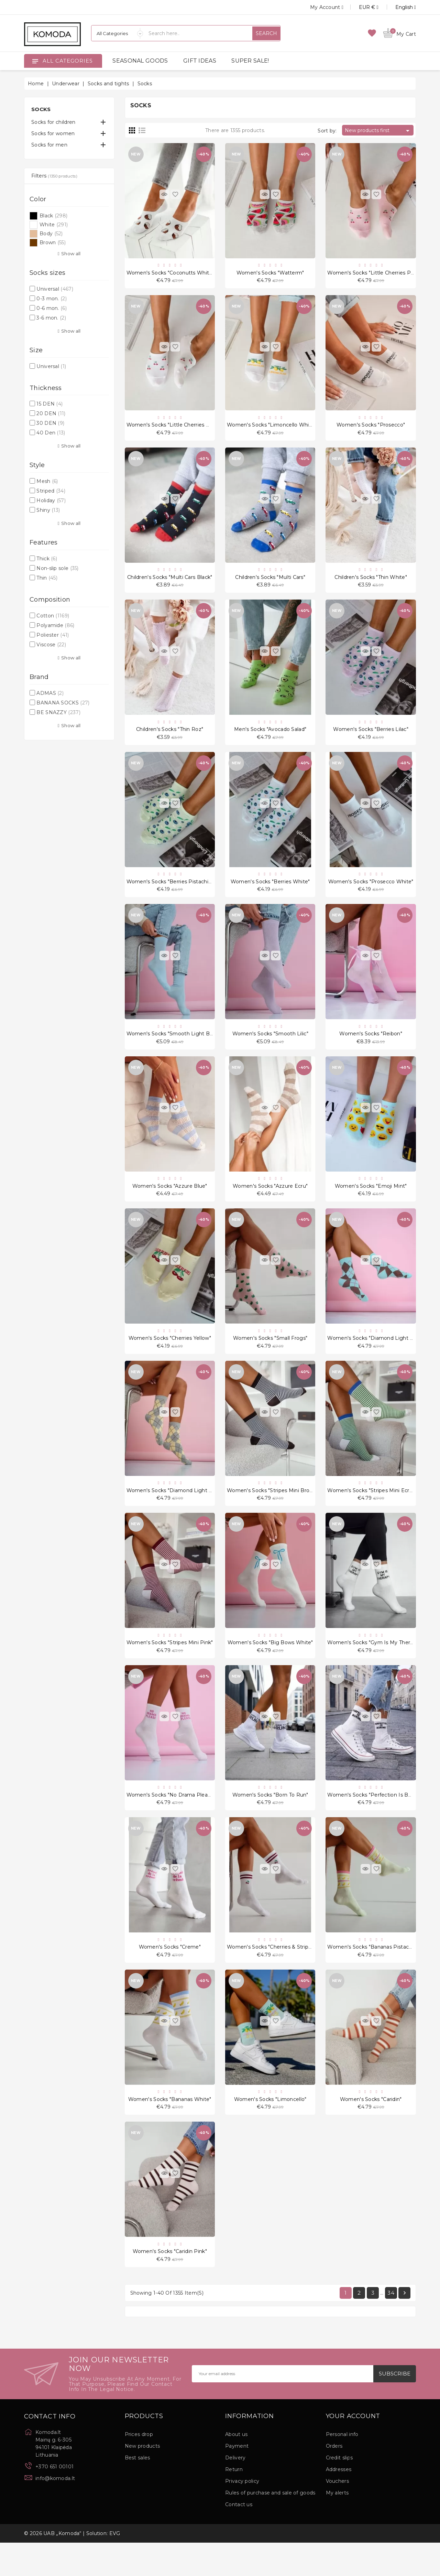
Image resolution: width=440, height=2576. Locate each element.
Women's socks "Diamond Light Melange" (179, 1511)
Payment (237, 2479)
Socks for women (53, 133)
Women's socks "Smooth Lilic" (270, 1047)
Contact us (238, 2538)
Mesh (47, 481)
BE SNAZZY (58, 712)
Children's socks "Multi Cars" (270, 583)
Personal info (342, 2468)
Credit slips (339, 2491)
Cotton (52, 616)
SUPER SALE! (250, 60)
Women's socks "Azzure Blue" (169, 1201)
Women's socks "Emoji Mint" (371, 1201)
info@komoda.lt (55, 2512)
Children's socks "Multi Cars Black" (169, 583)
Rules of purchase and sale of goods (270, 2526)
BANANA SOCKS (62, 703)
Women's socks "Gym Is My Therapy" (373, 1665)
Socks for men (49, 145)
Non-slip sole (57, 568)
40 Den (50, 433)
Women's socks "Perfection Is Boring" (375, 1820)
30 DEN (50, 423)
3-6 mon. (51, 318)
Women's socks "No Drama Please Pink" (177, 1820)
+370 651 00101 (54, 2500)
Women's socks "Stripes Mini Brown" (273, 1511)
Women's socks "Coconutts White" (170, 274)
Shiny (48, 510)
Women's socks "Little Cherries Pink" (373, 274)
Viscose (51, 645)
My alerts (337, 2526)
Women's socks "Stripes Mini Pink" (169, 1665)
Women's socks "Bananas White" (169, 2129)
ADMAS (50, 693)
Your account (353, 2449)
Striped (50, 491)
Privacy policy (242, 2514)
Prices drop (139, 2468)
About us (236, 2468)
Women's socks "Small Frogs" (270, 1356)
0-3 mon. (51, 298)
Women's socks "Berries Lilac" (370, 737)
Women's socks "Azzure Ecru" (270, 1201)
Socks (41, 109)
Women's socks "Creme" (170, 1974)
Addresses (339, 2503)
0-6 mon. (51, 308)
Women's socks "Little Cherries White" (174, 428)
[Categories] (117, 33)
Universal (54, 289)
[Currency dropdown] (360, 7)
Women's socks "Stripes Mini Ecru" (370, 1511)
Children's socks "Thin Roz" (169, 737)
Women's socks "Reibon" (370, 1047)
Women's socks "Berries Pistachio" (169, 892)
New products (142, 2479)
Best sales (137, 2491)
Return (234, 2503)
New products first (378, 131)
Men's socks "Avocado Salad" (270, 737)
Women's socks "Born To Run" (270, 1820)
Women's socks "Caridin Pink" (170, 2284)
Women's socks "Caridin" (371, 2129)
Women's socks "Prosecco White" (371, 892)
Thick (46, 559)
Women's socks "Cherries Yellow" (170, 1356)
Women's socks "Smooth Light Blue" (172, 1047)
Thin (46, 578)
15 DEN (49, 404)
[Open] (35, 61)
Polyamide (55, 625)
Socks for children (53, 122)
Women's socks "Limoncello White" (271, 428)
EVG (114, 2567)
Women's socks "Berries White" (270, 892)
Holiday (51, 500)
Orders (334, 2479)
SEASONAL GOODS (140, 60)
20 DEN (50, 413)
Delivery (235, 2491)
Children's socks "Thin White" (370, 583)
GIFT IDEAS (199, 60)
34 (390, 2326)
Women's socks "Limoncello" (270, 2129)
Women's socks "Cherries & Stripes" (271, 1974)
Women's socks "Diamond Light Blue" (375, 1356)
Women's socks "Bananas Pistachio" (372, 1974)
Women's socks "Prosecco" (371, 428)
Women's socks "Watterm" (270, 274)
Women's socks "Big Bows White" (270, 1665)
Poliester (52, 635)
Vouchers (337, 2514)
